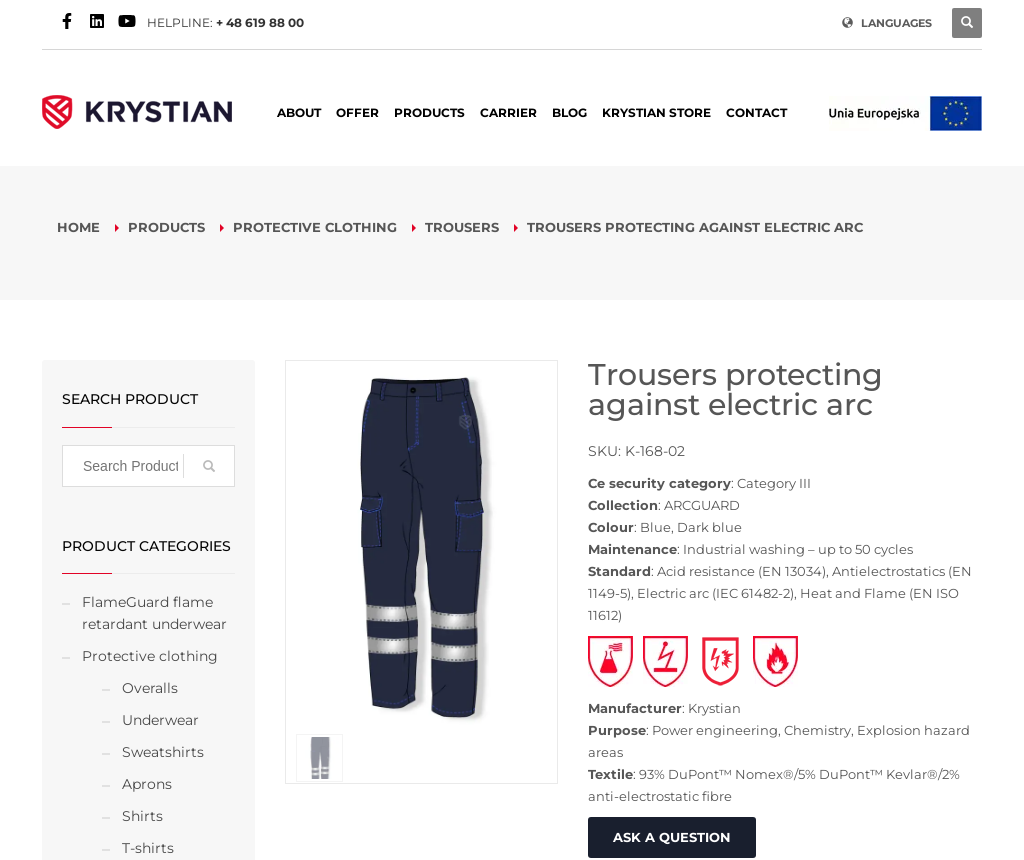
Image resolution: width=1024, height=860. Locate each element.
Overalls (150, 688)
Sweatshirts (163, 752)
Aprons (147, 784)
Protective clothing (150, 656)
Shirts (142, 816)
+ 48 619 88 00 (260, 22)
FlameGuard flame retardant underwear (154, 613)
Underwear (160, 720)
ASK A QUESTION (672, 837)
